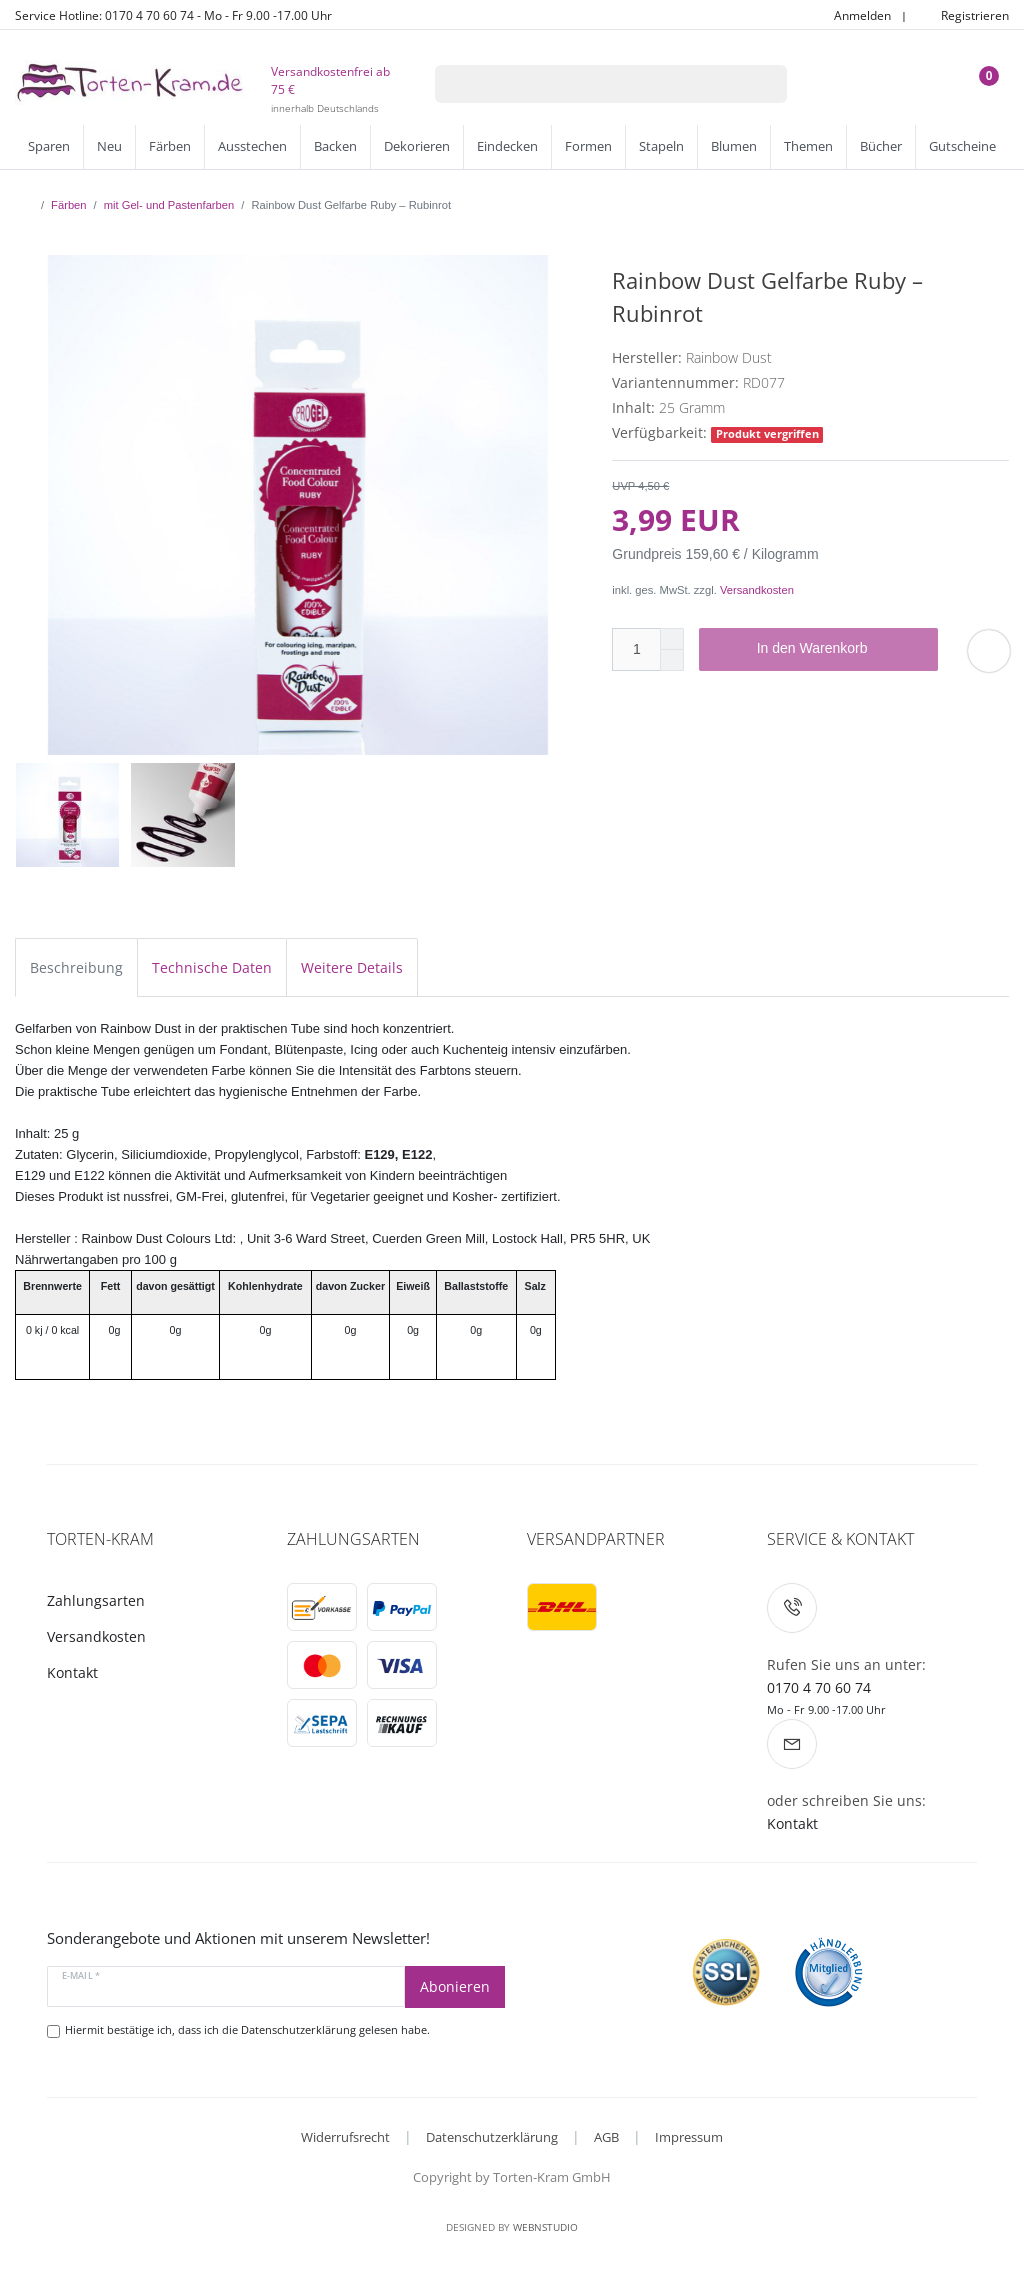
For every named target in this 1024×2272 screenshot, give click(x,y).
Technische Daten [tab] (212, 967)
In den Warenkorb (840, 649)
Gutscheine (962, 146)
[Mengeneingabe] (636, 649)
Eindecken (507, 146)
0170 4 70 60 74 (819, 1687)
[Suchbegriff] (585, 84)
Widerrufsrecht (345, 2137)
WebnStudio (545, 2227)
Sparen (49, 146)
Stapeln (661, 146)
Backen (335, 146)
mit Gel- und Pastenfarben (169, 205)
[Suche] (760, 84)
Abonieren (455, 1986)
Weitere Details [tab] (352, 967)
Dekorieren (417, 146)
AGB (606, 2137)
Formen (588, 146)
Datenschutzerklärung (492, 2137)
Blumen (734, 146)
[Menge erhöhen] (672, 639)
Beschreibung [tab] (76, 967)
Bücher (881, 146)
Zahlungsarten (96, 1600)
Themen (808, 146)
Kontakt (72, 1672)
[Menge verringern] (672, 660)
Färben (170, 146)
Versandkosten (757, 590)
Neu (109, 146)
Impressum (689, 2137)
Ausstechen (252, 146)
